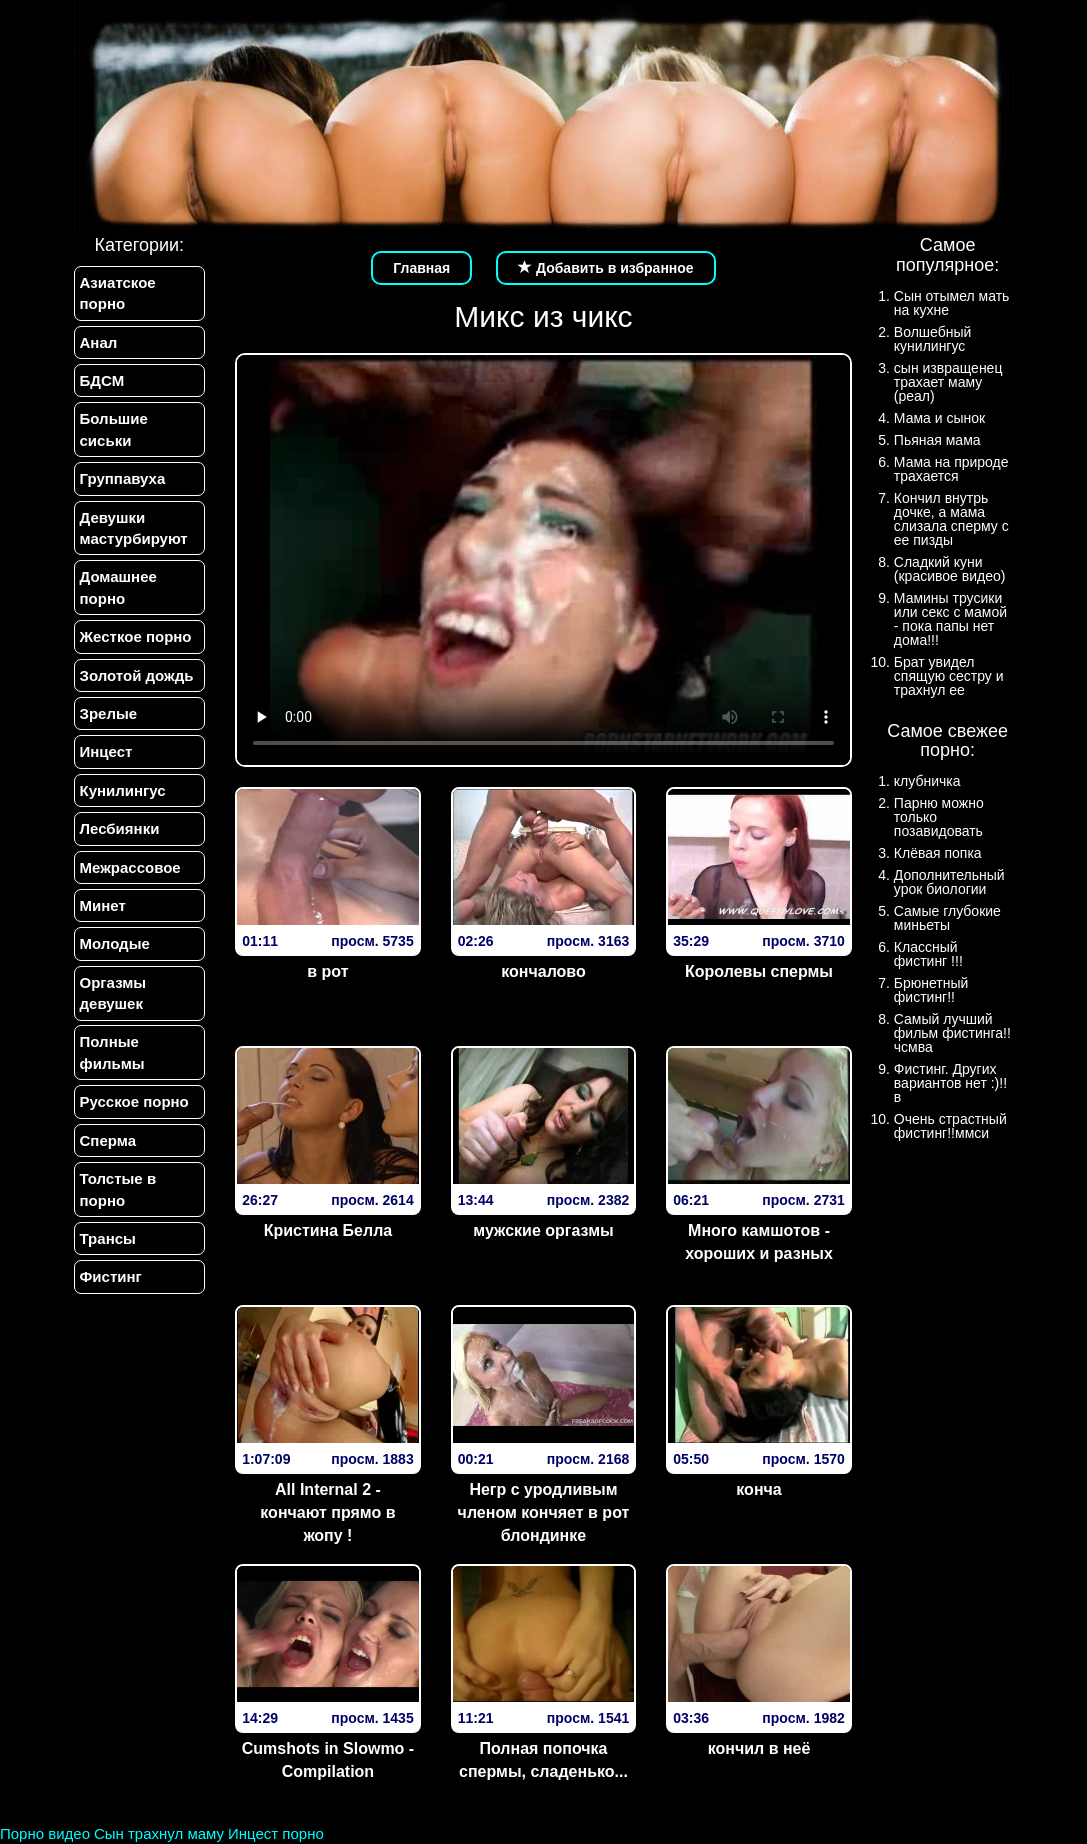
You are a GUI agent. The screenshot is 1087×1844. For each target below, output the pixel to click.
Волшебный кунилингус (932, 339)
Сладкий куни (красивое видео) (950, 569)
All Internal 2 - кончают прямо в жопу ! (327, 1512)
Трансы (108, 1239)
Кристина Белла (328, 1230)
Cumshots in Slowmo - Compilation (328, 1760)
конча (758, 1489)
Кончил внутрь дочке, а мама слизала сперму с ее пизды (951, 519)
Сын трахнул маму (159, 1833)
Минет (103, 905)
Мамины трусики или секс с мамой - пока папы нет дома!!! (950, 619)
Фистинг (111, 1277)
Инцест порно (276, 1833)
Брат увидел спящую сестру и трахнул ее (949, 676)
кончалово (543, 971)
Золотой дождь (137, 675)
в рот (327, 971)
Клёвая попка (938, 853)
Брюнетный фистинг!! (931, 990)
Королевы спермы (759, 971)
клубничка (927, 781)
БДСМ (102, 380)
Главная (421, 268)
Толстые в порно (118, 1190)
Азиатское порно (118, 293)
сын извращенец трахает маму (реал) (948, 382)
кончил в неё (759, 1748)
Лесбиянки (120, 828)
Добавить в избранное (606, 268)
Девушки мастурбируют (134, 528)
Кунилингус (123, 790)
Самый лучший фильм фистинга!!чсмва (952, 1033)
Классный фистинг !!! (928, 954)
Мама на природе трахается (951, 469)
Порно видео (45, 1833)
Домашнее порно (118, 588)
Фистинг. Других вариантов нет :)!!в (950, 1083)
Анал (99, 342)
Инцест (106, 752)
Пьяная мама (937, 440)
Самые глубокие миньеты (947, 918)
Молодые (115, 944)
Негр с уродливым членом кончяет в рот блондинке (544, 1512)
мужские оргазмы (543, 1230)
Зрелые (109, 713)
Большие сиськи (114, 429)
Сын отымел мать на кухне (952, 303)
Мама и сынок (939, 418)
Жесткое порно (136, 636)
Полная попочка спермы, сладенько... (543, 1760)
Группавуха (123, 478)
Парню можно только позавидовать (939, 817)
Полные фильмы (112, 1053)
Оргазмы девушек (113, 993)
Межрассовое (130, 867)
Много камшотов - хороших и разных (759, 1242)
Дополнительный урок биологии (949, 882)
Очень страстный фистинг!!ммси (950, 1126)
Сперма (108, 1140)
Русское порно (134, 1102)
